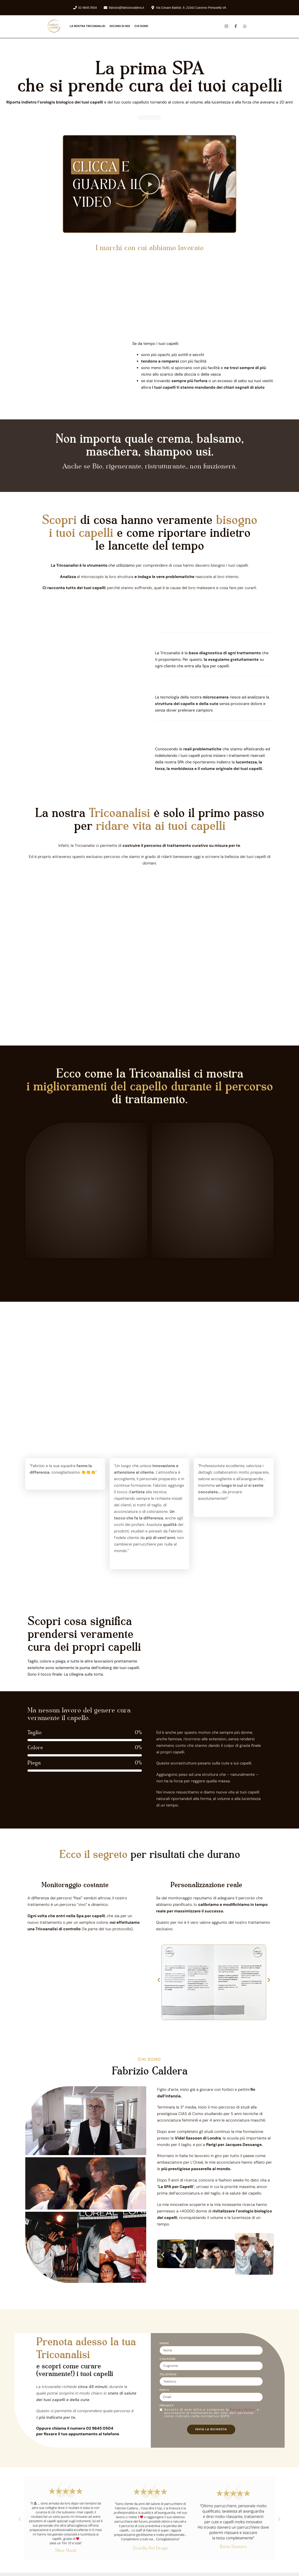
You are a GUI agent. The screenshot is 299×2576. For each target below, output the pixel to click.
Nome (164, 2343)
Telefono (168, 2374)
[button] (149, 184)
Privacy (167, 2405)
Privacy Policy (242, 2409)
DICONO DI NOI (120, 26)
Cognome (168, 2359)
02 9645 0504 (99, 2428)
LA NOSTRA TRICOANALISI (87, 26)
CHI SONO (141, 26)
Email (165, 2389)
